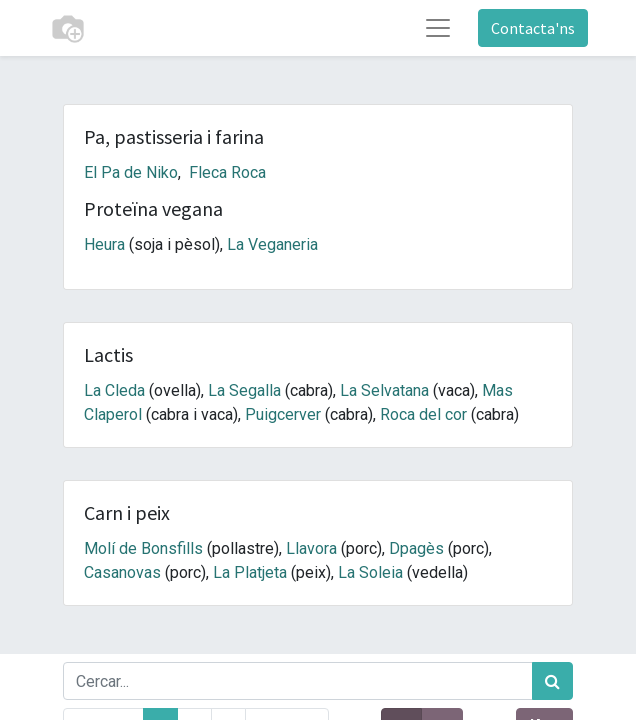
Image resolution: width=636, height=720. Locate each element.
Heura (104, 244)
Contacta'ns (533, 28)
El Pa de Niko (131, 172)
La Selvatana (384, 390)
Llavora (311, 548)
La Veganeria (272, 244)
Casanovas (122, 572)
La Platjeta (250, 572)
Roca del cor (423, 414)
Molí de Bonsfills (143, 548)
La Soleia (370, 572)
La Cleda (114, 390)
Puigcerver (283, 414)
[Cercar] (552, 681)
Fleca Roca (227, 172)
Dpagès (416, 548)
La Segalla (244, 390)
